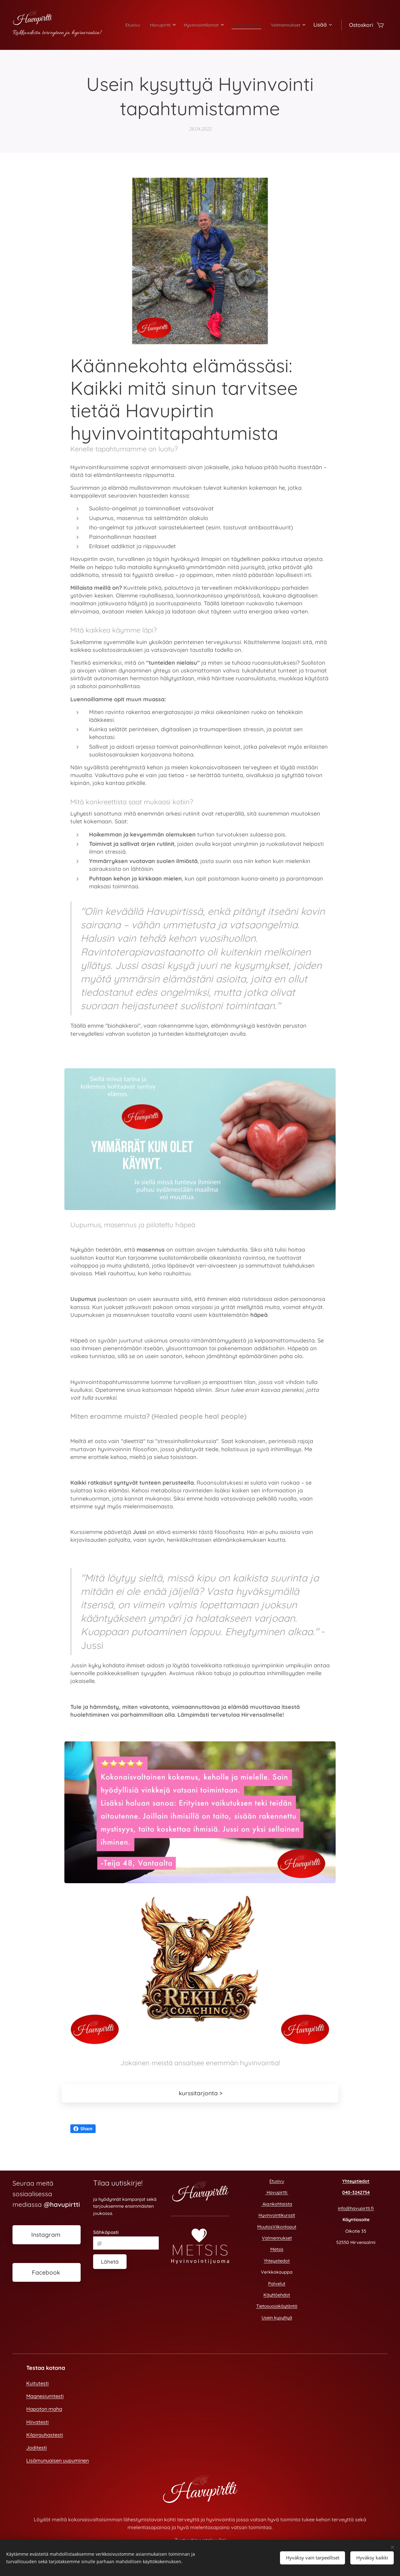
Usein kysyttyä (276, 2317)
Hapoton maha (44, 2409)
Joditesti (36, 2447)
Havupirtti (277, 2193)
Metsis (276, 2249)
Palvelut (276, 2283)
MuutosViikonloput (276, 2227)
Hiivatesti (37, 2422)
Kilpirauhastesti (44, 2435)
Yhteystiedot (277, 2261)
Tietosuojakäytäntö (276, 2306)
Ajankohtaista (277, 2204)
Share (82, 2128)
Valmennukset (277, 2238)
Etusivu (276, 2181)
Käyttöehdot (276, 2295)
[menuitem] (157, 25)
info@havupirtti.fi (356, 2208)
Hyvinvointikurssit (276, 2215)
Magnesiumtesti (45, 2396)
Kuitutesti (37, 2383)
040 (346, 2193)
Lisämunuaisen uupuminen (57, 2460)
